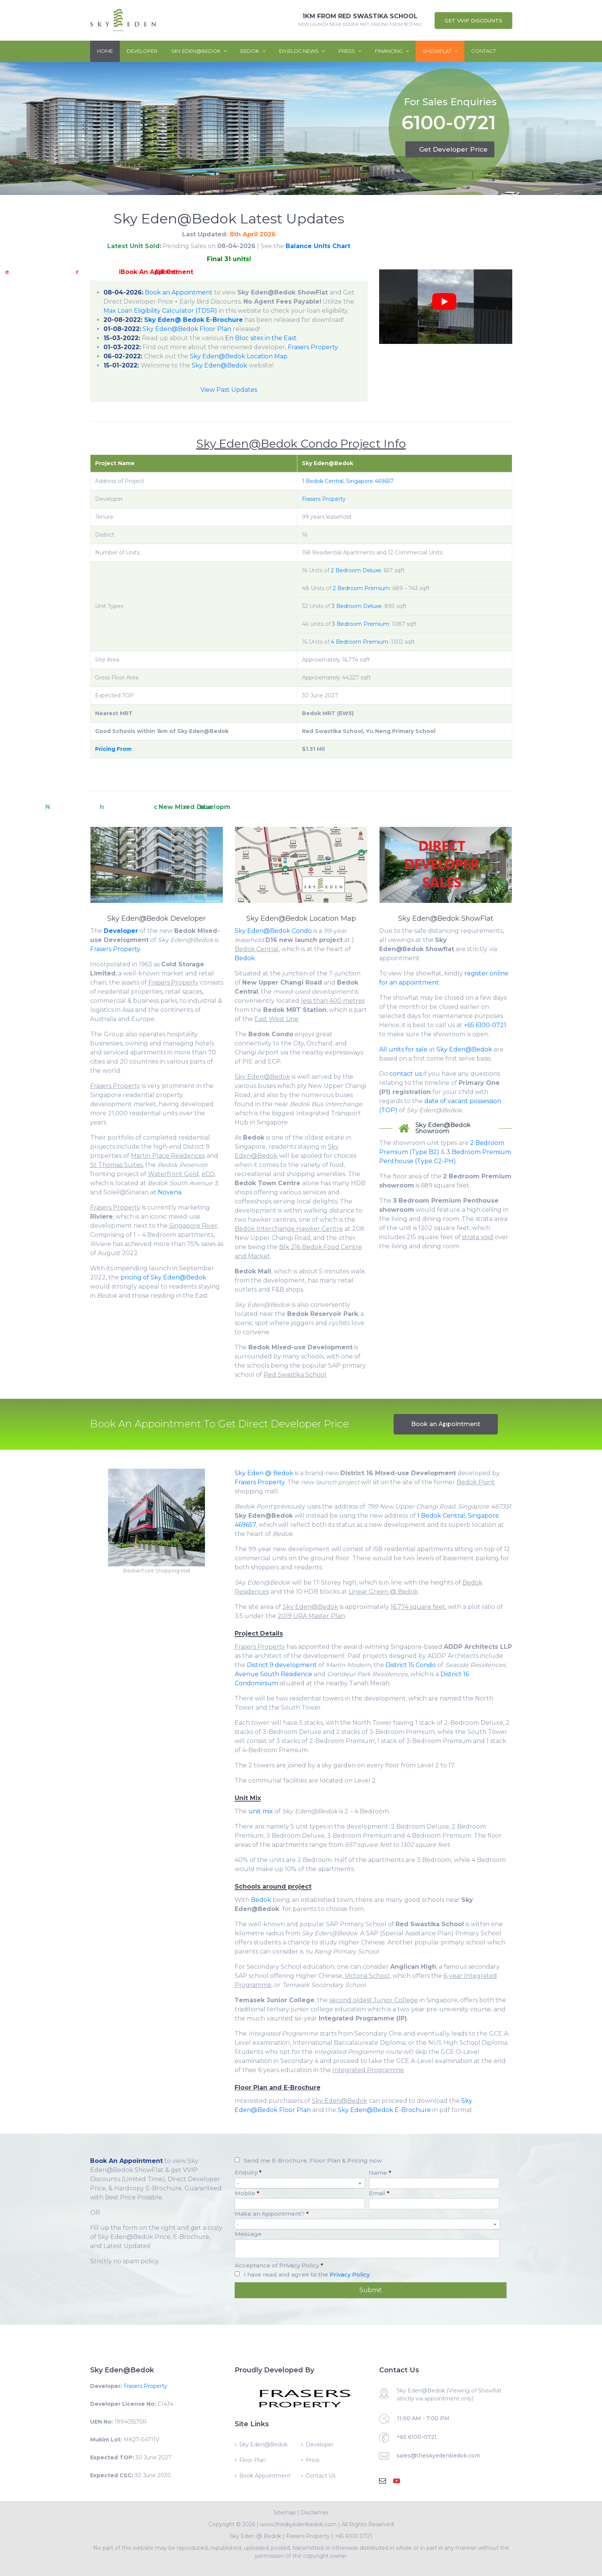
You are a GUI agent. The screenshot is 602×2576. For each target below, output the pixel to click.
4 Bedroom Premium (359, 641)
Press (349, 51)
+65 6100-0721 (485, 1025)
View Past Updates (228, 389)
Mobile (247, 2193)
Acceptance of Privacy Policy (279, 2265)
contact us (405, 1073)
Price (312, 2460)
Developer (142, 51)
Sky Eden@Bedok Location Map (238, 356)
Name (380, 2172)
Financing (392, 51)
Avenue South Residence (273, 1674)
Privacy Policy (350, 2274)
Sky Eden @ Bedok (264, 1473)
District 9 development (282, 1665)
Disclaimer (315, 2512)
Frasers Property (313, 347)
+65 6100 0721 (353, 2536)
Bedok (252, 51)
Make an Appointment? (272, 2213)
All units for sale (403, 1049)
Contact (483, 51)
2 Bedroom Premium (361, 588)
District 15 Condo (411, 1665)
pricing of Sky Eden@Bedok (163, 1277)
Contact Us (320, 2475)
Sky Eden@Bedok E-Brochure (384, 2110)
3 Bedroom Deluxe (357, 606)
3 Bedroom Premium (360, 624)
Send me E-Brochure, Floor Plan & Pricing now (313, 2160)
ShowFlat (440, 51)
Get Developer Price (453, 149)
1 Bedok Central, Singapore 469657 (348, 481)
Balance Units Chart (318, 246)
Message (248, 2233)
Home (105, 51)
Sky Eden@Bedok (199, 51)
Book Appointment (265, 2475)
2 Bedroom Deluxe (356, 570)
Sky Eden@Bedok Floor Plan (187, 328)
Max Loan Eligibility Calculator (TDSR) (160, 310)
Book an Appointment (179, 292)
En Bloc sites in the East (261, 338)
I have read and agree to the (307, 2274)
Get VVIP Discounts (473, 20)
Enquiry (248, 2172)
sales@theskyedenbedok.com (438, 2455)
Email (379, 2193)
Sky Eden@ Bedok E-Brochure (193, 319)
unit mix (260, 1811)
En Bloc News (302, 51)
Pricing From (113, 749)
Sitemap (284, 2512)
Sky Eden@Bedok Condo (273, 930)
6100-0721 (449, 123)
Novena (169, 1192)
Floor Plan (252, 2460)
